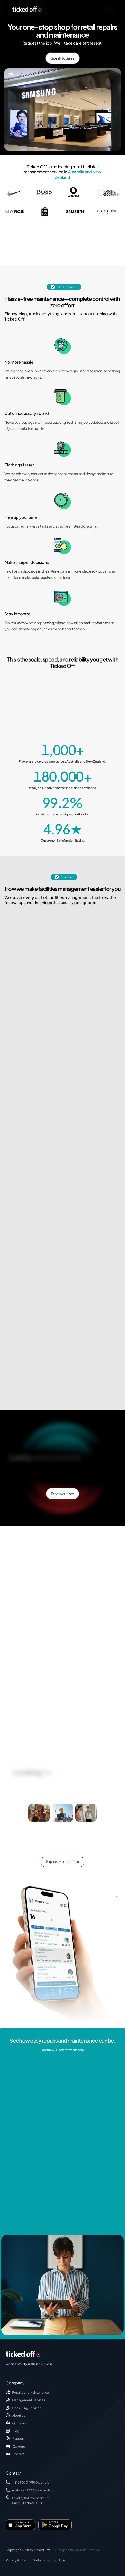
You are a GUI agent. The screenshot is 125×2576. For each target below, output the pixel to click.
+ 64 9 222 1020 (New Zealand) (33, 2490)
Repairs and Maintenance (30, 2392)
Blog (16, 2431)
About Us (18, 2415)
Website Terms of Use (49, 2560)
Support (18, 2438)
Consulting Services (26, 2408)
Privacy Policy (16, 2560)
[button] (62, 58)
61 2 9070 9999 (25, 2482)
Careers (19, 2446)
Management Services (28, 2400)
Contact (18, 2454)
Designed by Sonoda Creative (77, 2550)
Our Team (19, 2423)
